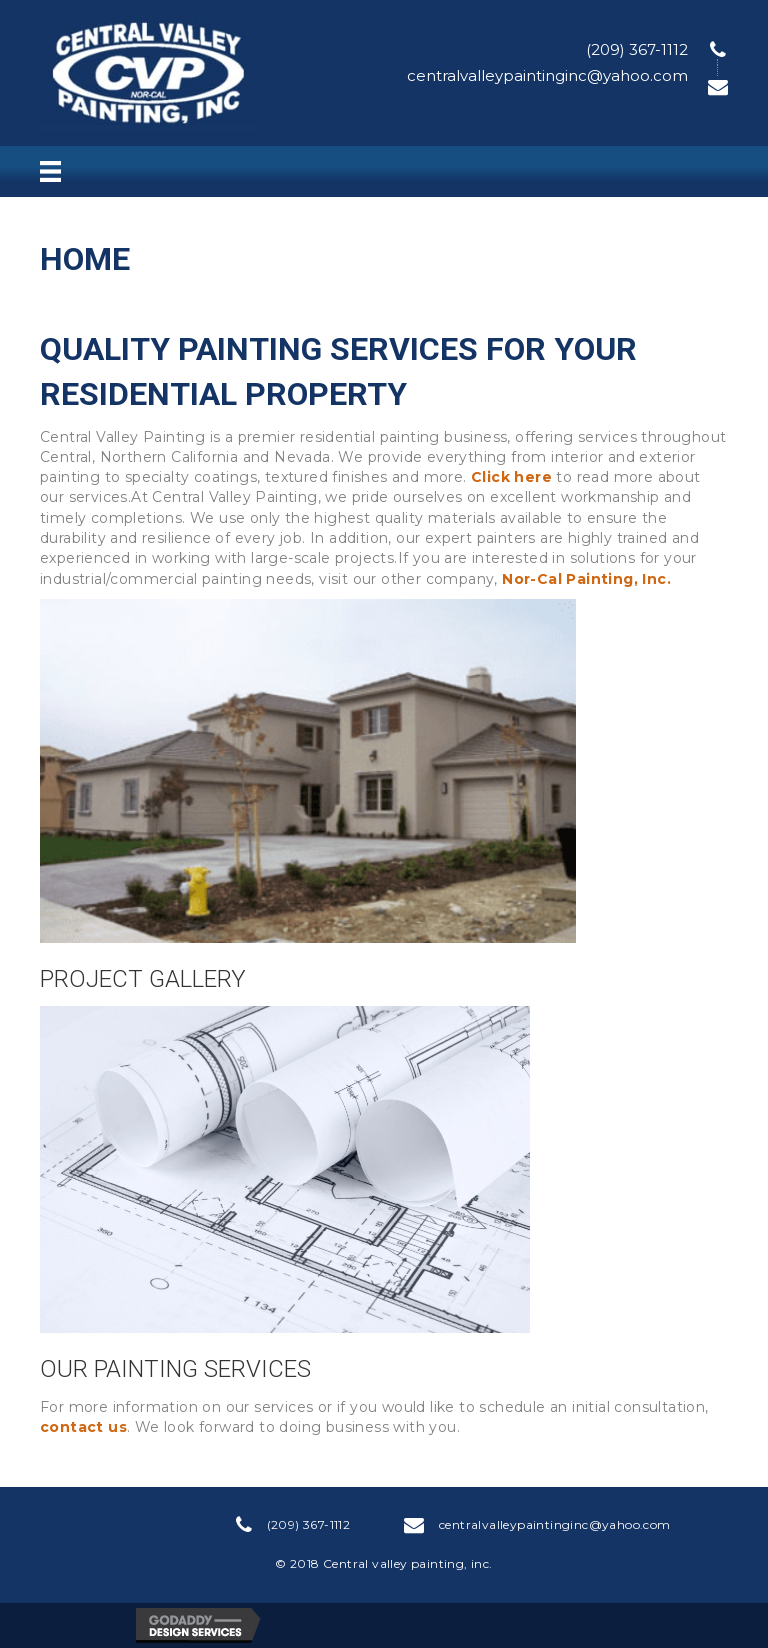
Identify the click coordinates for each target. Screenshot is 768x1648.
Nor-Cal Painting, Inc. (586, 579)
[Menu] (50, 172)
